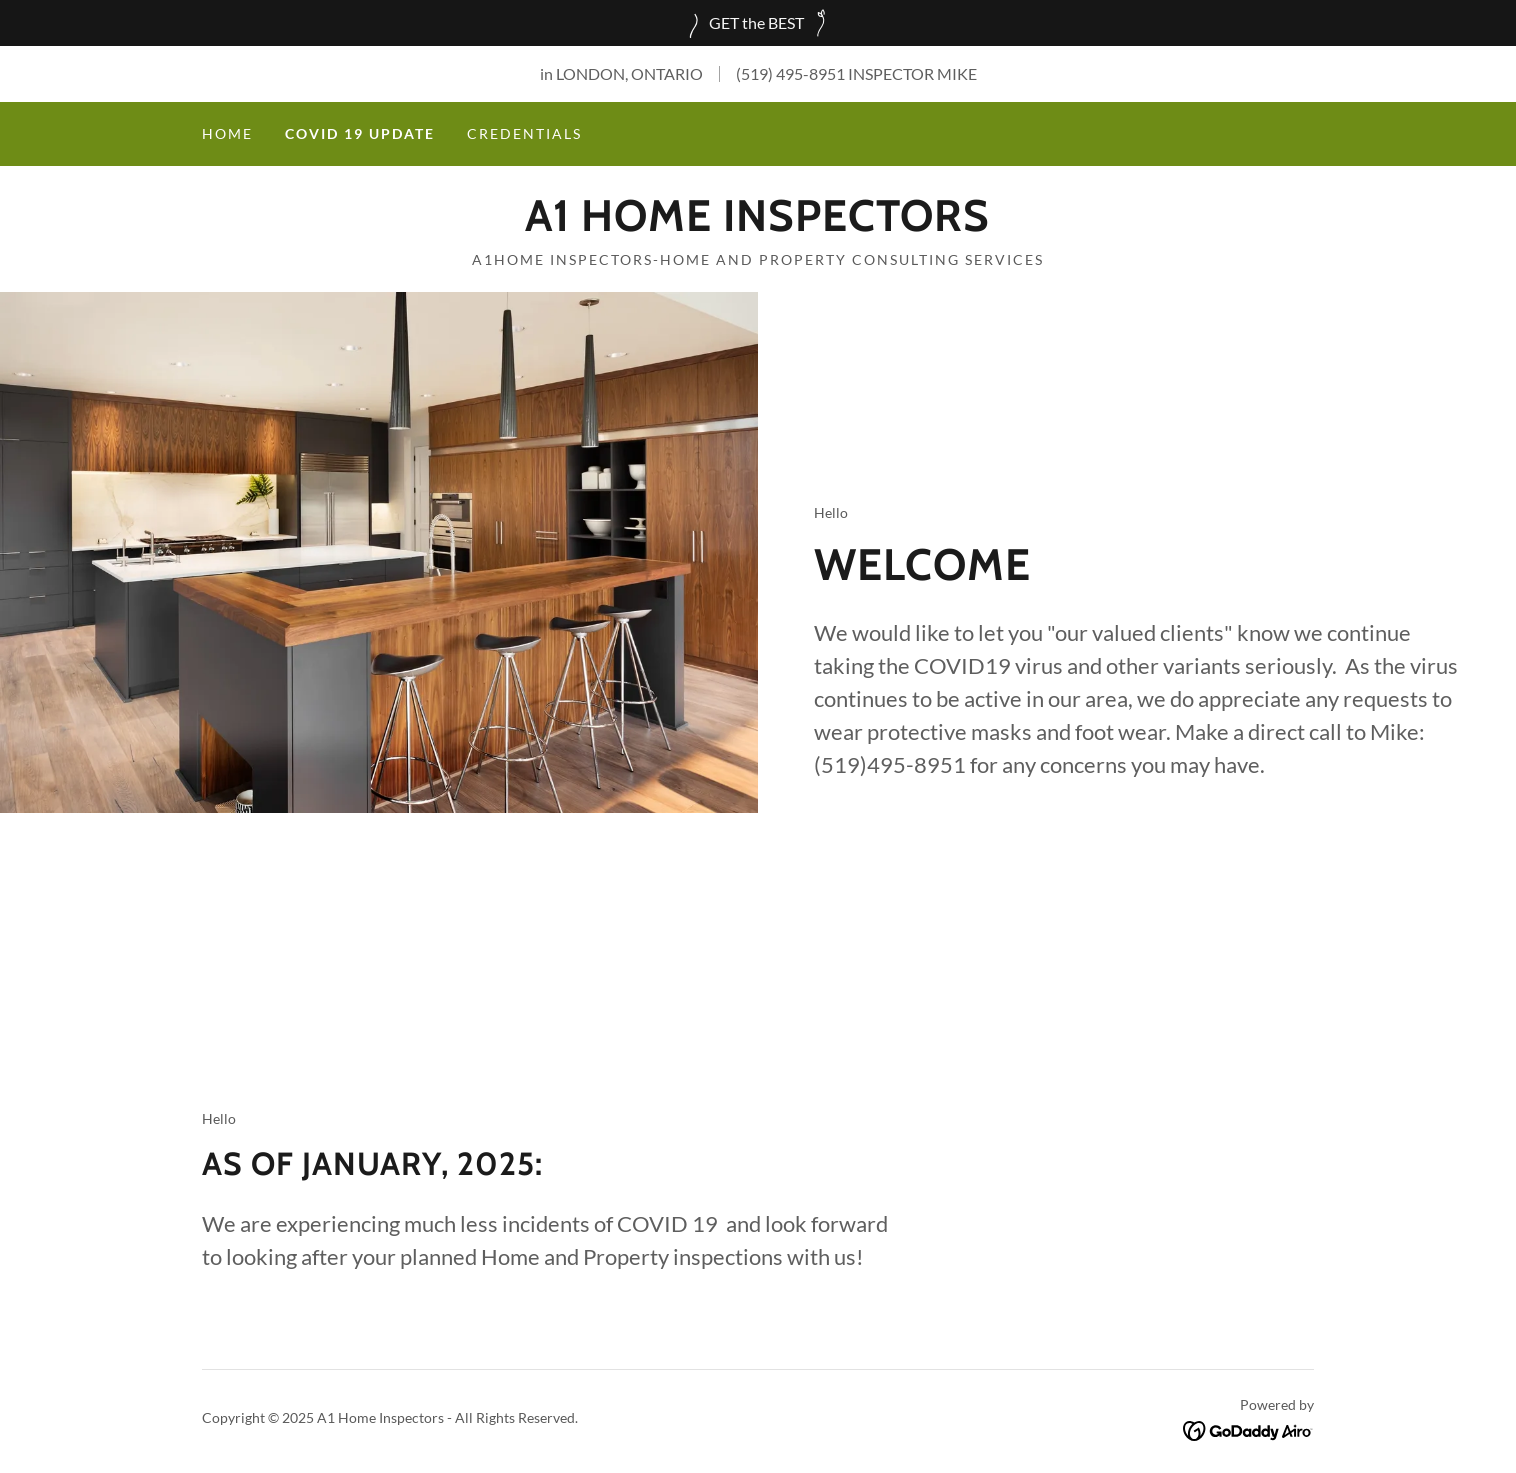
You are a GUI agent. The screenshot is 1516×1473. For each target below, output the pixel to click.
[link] (757, 224)
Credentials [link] (524, 133)
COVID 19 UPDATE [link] (360, 133)
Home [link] (227, 133)
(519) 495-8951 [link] (790, 73)
